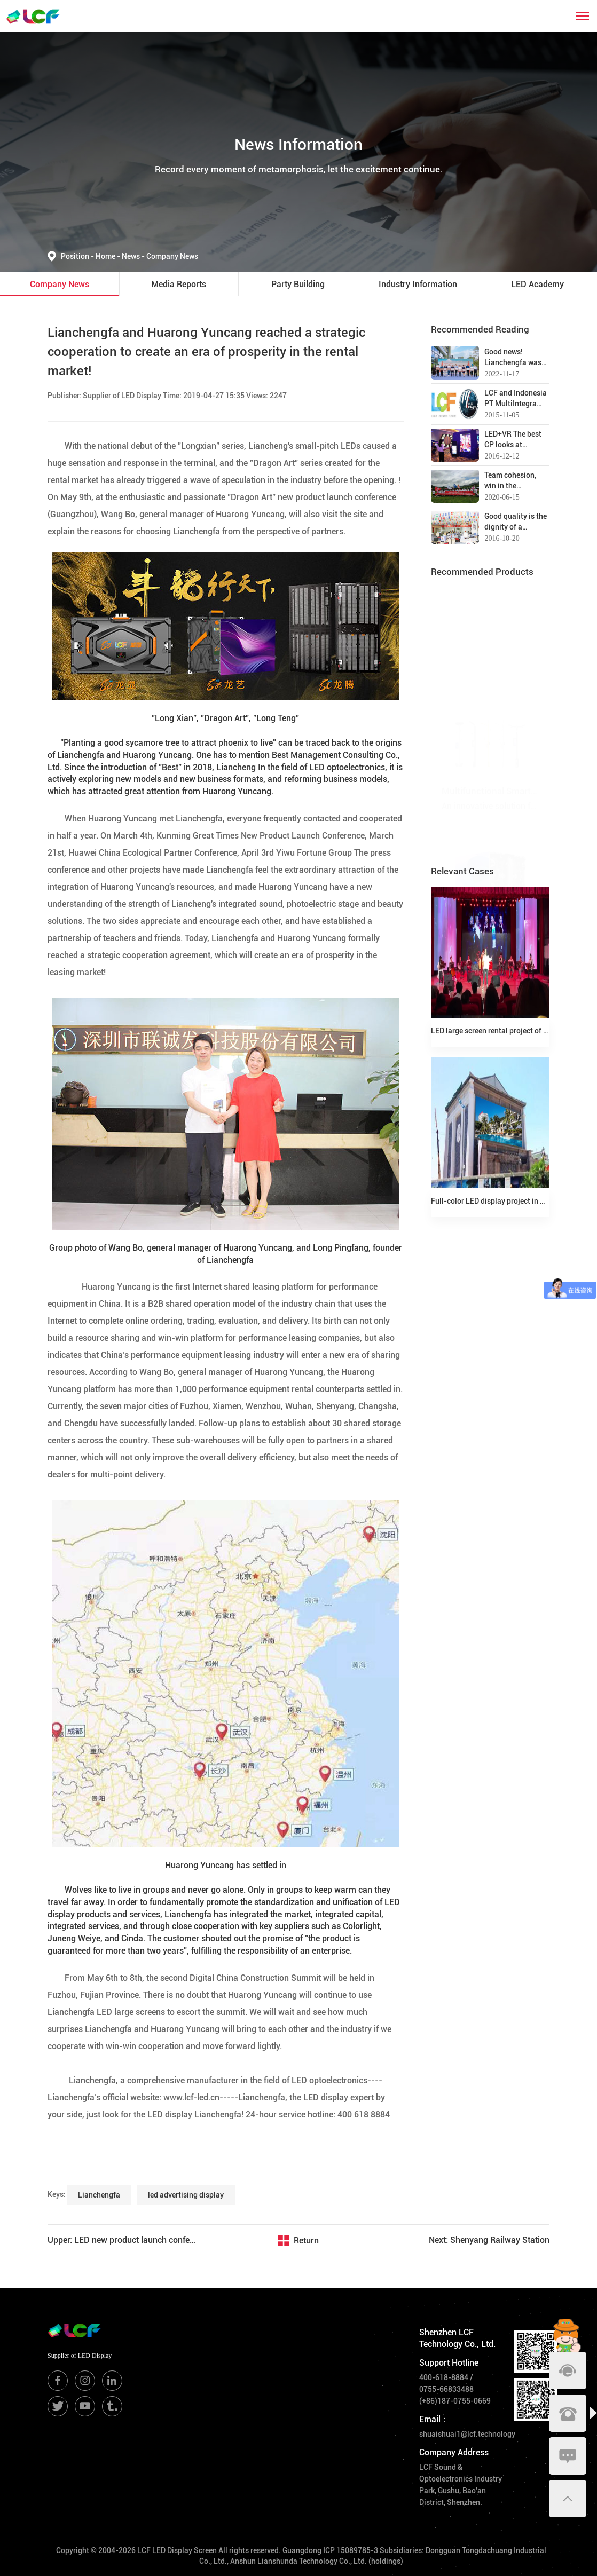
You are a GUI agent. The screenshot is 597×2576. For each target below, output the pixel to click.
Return (306, 2240)
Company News (172, 256)
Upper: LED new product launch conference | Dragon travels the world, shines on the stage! (123, 2240)
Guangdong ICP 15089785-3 (330, 2550)
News (134, 256)
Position (78, 256)
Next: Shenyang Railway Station (489, 2240)
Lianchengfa (99, 2195)
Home (106, 256)
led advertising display (186, 2195)
